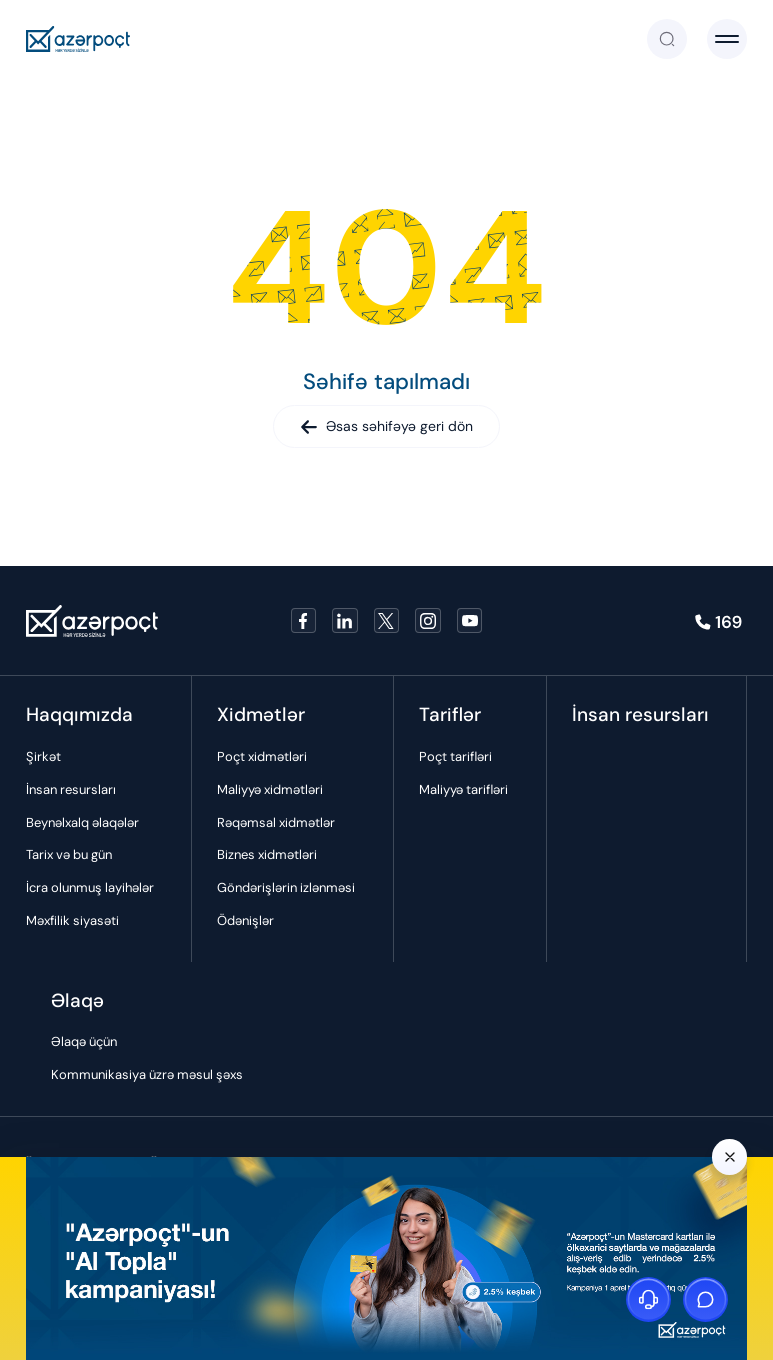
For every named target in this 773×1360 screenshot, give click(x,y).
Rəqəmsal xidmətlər (276, 822)
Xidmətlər (261, 714)
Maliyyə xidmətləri (270, 789)
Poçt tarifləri (455, 756)
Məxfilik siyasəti (72, 920)
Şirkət (43, 756)
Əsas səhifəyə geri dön (386, 426)
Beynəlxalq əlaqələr (82, 822)
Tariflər (450, 714)
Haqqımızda (79, 714)
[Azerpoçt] (78, 39)
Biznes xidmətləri (267, 854)
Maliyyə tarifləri (463, 789)
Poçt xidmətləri (262, 756)
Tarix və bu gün (69, 854)
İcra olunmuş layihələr (90, 887)
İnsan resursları (71, 789)
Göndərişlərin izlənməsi (286, 887)
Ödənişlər (245, 920)
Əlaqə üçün (84, 1041)
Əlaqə (77, 1000)
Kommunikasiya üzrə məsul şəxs (147, 1074)
